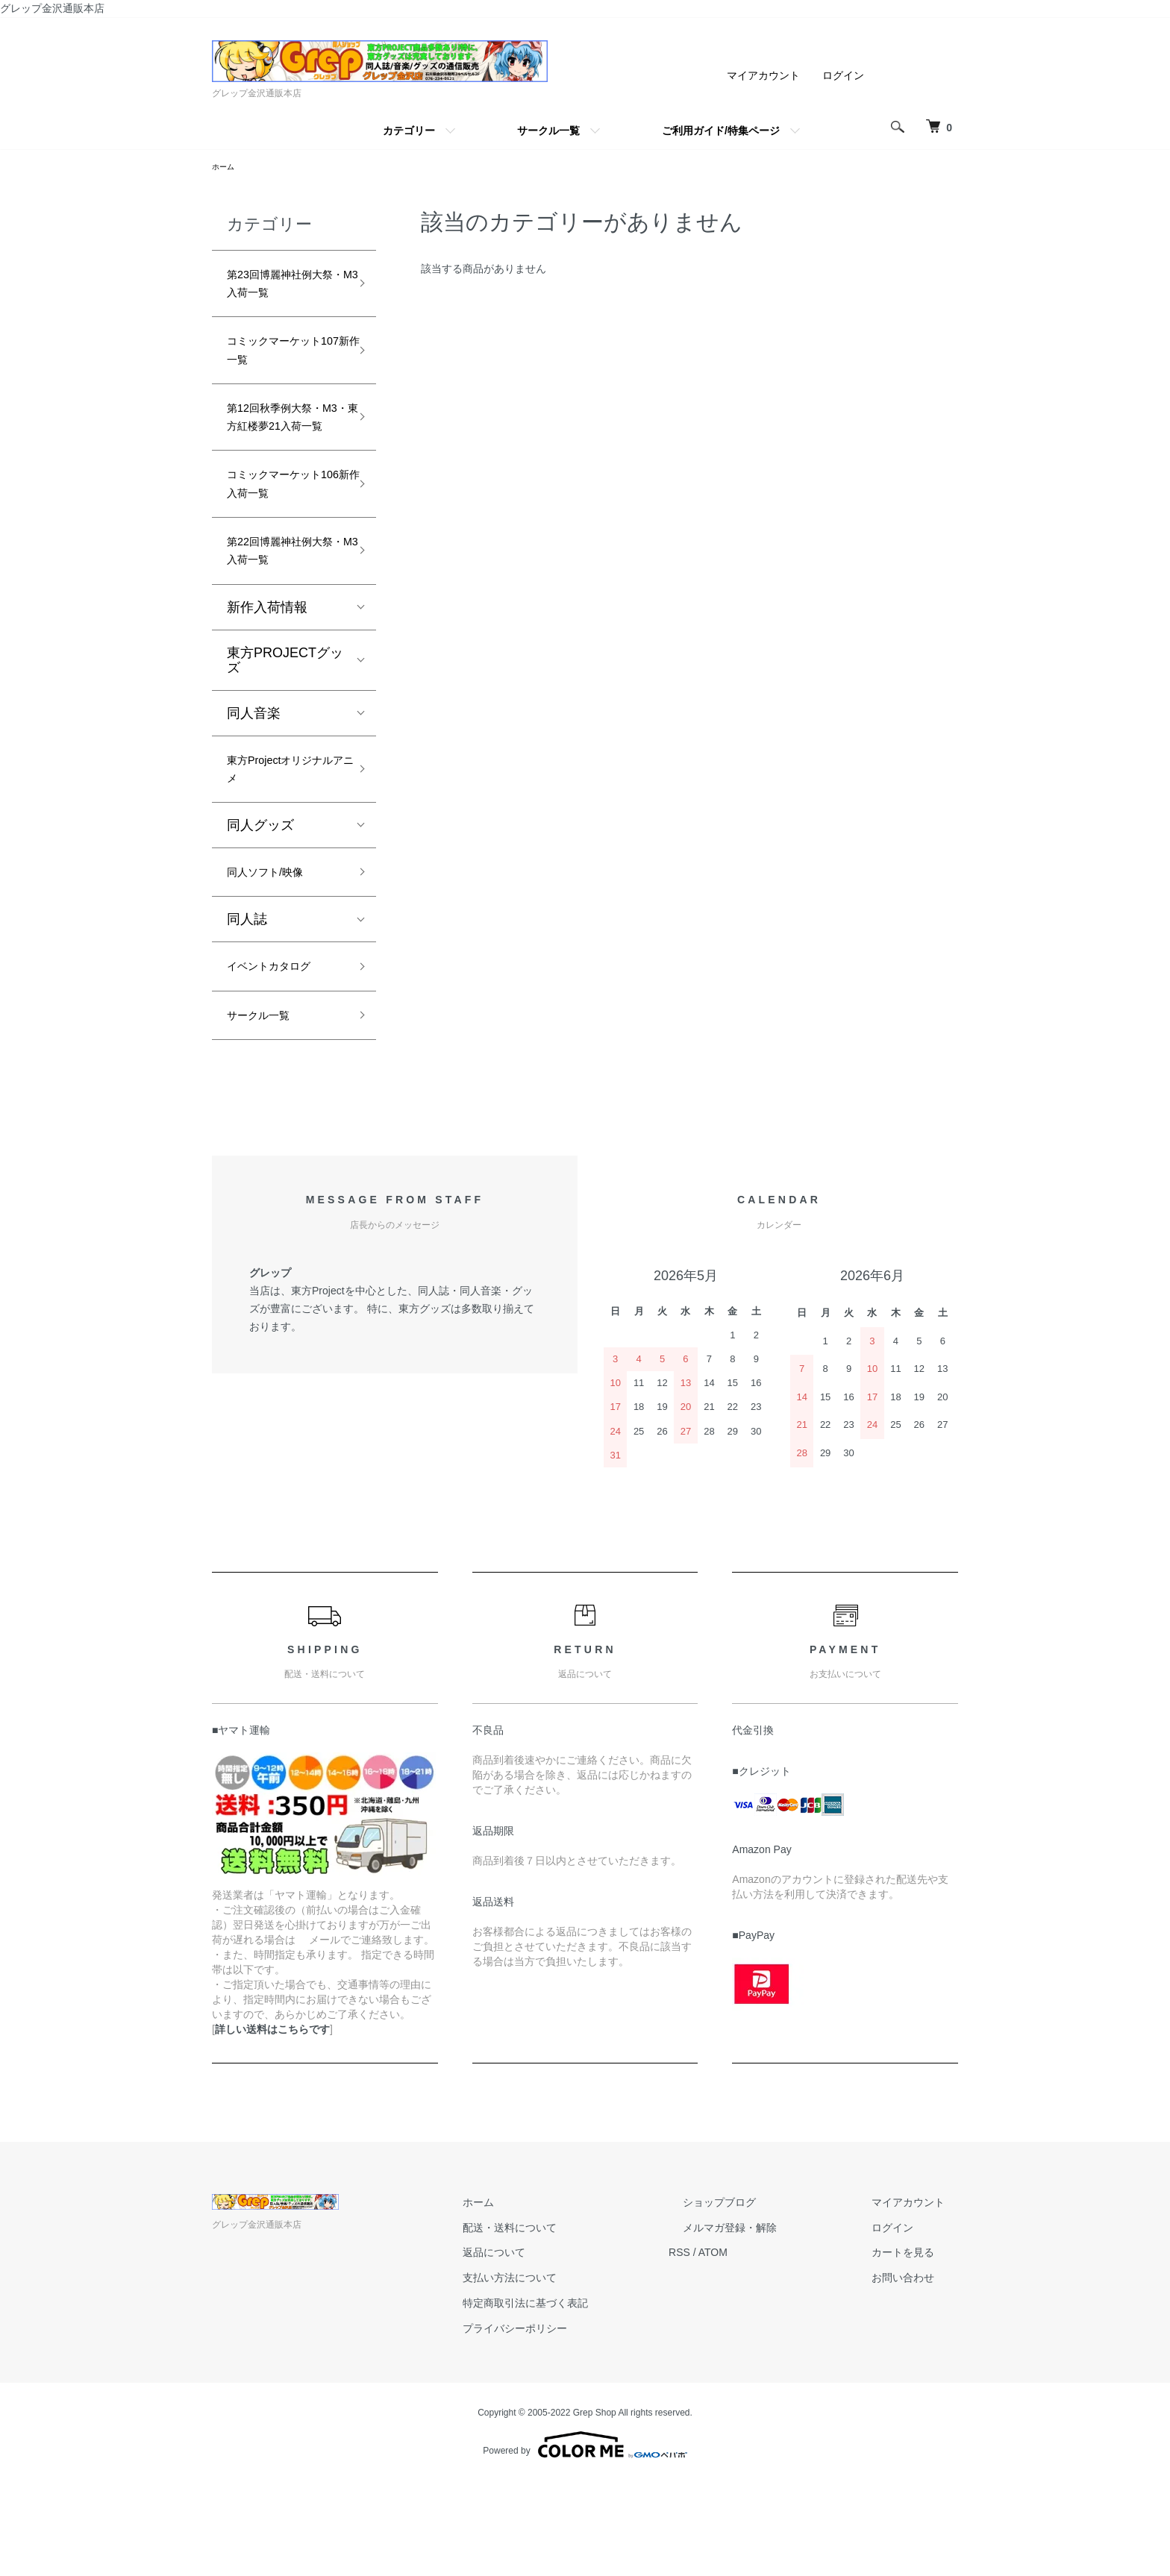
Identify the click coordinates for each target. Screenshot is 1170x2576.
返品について (562, 2348)
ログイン (843, 75)
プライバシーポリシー (583, 2424)
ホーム (225, 168)
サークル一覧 (548, 131)
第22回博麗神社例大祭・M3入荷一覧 (283, 618)
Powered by (584, 2540)
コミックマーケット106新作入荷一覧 (285, 542)
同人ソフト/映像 (276, 955)
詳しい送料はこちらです (272, 2125)
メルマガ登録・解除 (771, 2323)
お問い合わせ (916, 2373)
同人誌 (247, 1005)
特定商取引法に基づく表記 (594, 2398)
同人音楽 (254, 784)
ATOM (768, 2348)
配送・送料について (578, 2323)
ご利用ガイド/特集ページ (721, 131)
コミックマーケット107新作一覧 (280, 367)
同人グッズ (260, 906)
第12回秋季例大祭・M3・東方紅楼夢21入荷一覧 (283, 454)
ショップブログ (760, 2298)
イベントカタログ (280, 1054)
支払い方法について (578, 2373)
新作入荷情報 (267, 678)
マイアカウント (763, 75)
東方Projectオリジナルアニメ (281, 846)
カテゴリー (409, 131)
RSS (734, 2348)
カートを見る (916, 2348)
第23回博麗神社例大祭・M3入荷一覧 (283, 291)
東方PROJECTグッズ (285, 732)
